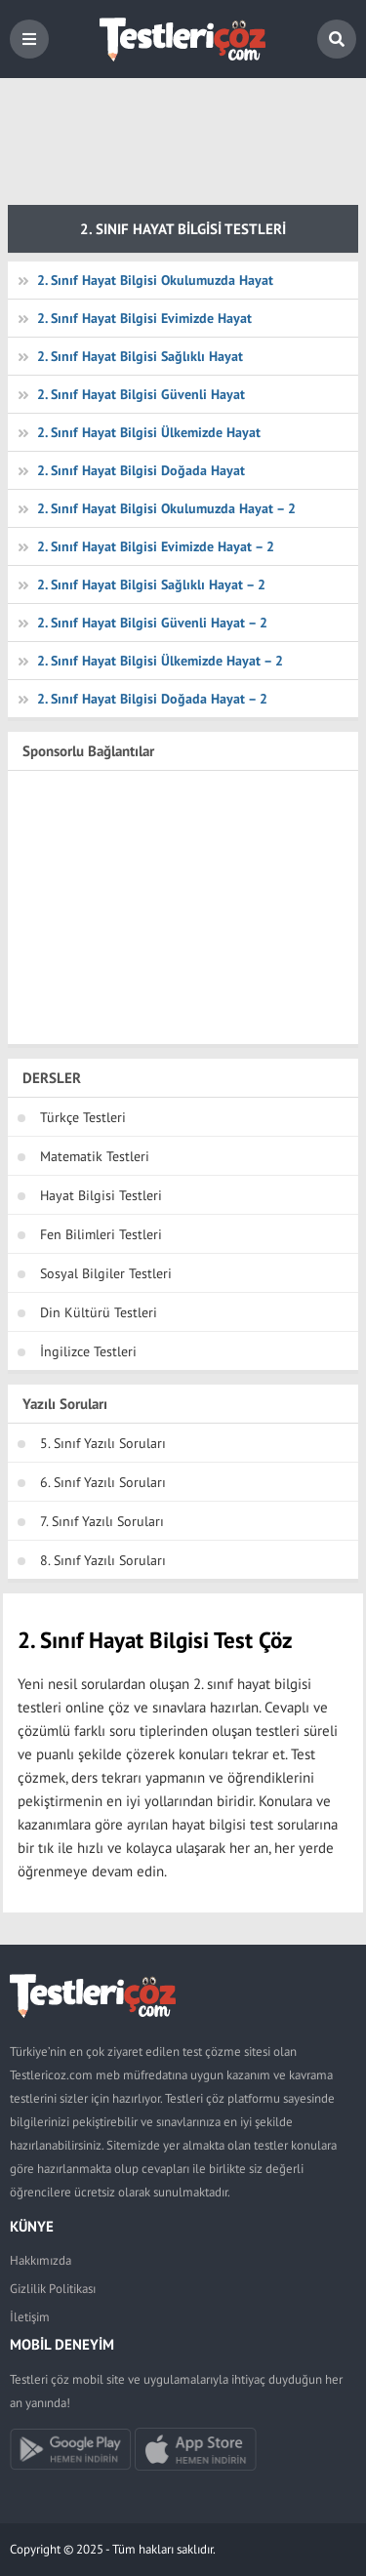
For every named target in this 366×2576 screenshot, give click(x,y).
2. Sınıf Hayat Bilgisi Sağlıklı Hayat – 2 (151, 584)
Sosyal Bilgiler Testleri (106, 1273)
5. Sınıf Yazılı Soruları (103, 1443)
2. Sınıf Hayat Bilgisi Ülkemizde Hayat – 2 (160, 660)
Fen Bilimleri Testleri (101, 1234)
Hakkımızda (40, 2260)
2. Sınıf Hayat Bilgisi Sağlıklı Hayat (140, 356)
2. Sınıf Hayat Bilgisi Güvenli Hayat (141, 394)
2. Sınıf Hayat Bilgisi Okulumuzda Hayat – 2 (166, 508)
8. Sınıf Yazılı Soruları (103, 1560)
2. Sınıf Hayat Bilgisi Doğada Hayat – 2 (152, 698)
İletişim (30, 2317)
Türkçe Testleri (83, 1117)
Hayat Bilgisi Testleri (101, 1195)
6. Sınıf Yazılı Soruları (103, 1482)
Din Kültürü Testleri (98, 1312)
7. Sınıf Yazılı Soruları (102, 1521)
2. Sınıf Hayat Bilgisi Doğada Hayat (141, 470)
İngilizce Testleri (88, 1351)
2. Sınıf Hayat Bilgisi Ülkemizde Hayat (149, 432)
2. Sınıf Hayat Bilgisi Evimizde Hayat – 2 (155, 546)
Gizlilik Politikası (53, 2288)
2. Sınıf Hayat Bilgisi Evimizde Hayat (144, 318)
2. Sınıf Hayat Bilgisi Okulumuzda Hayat (155, 280)
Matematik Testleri (94, 1156)
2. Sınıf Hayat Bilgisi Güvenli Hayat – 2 (152, 622)
